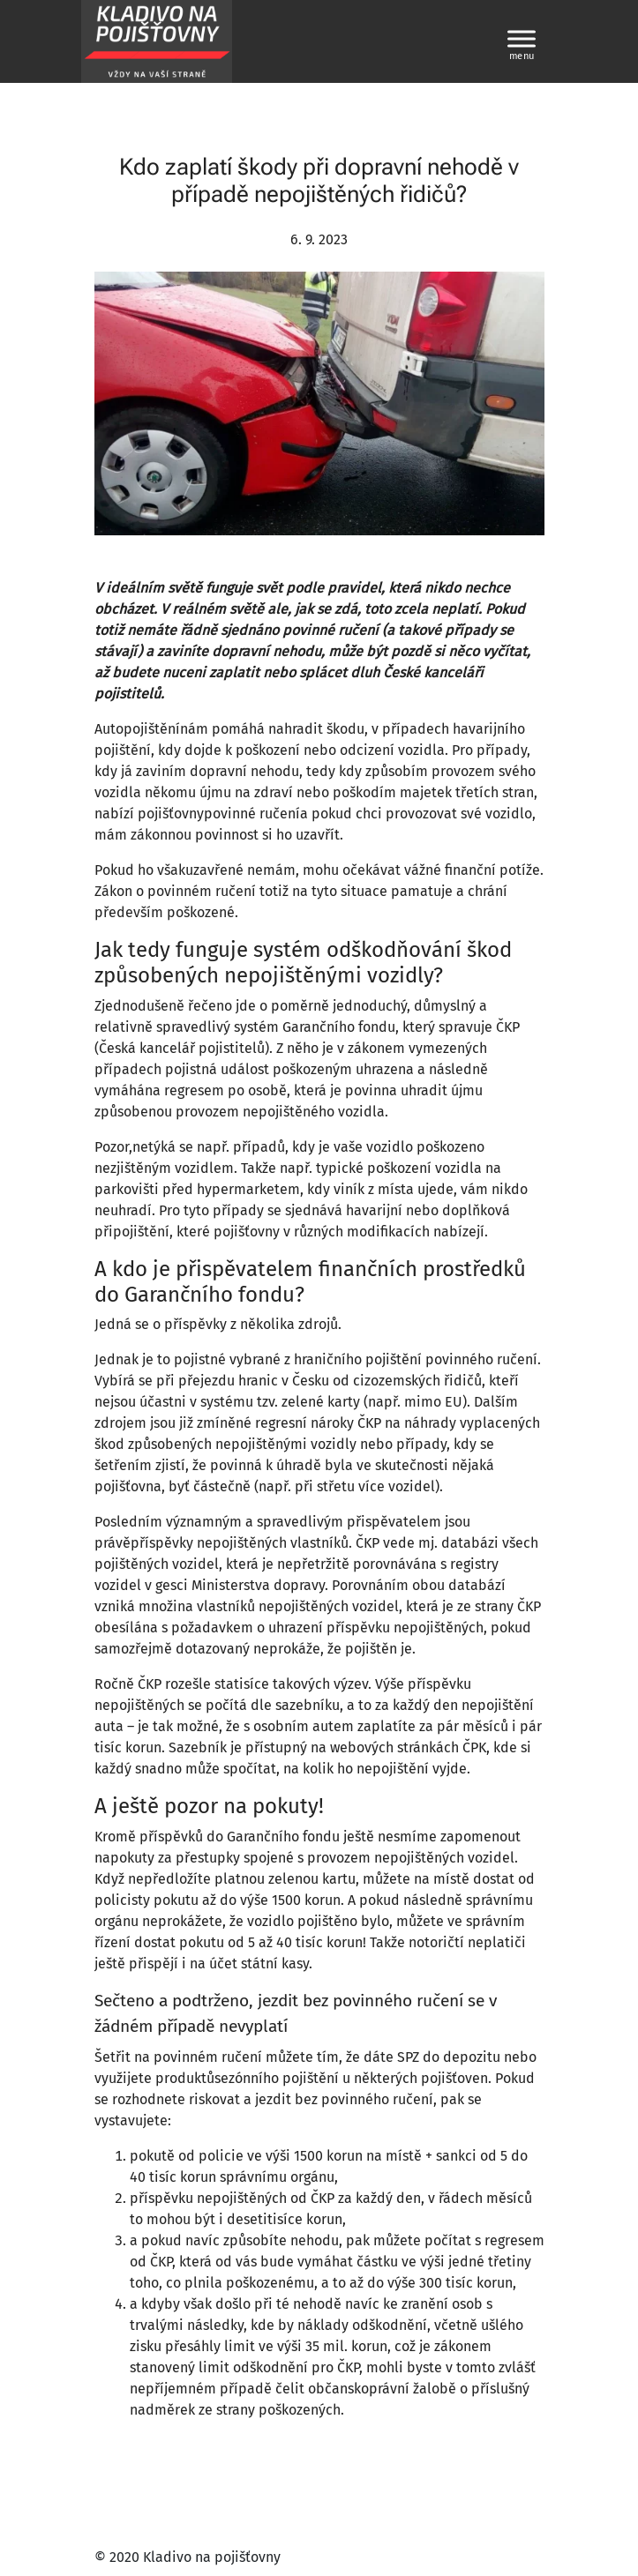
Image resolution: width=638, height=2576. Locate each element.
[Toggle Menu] (521, 38)
